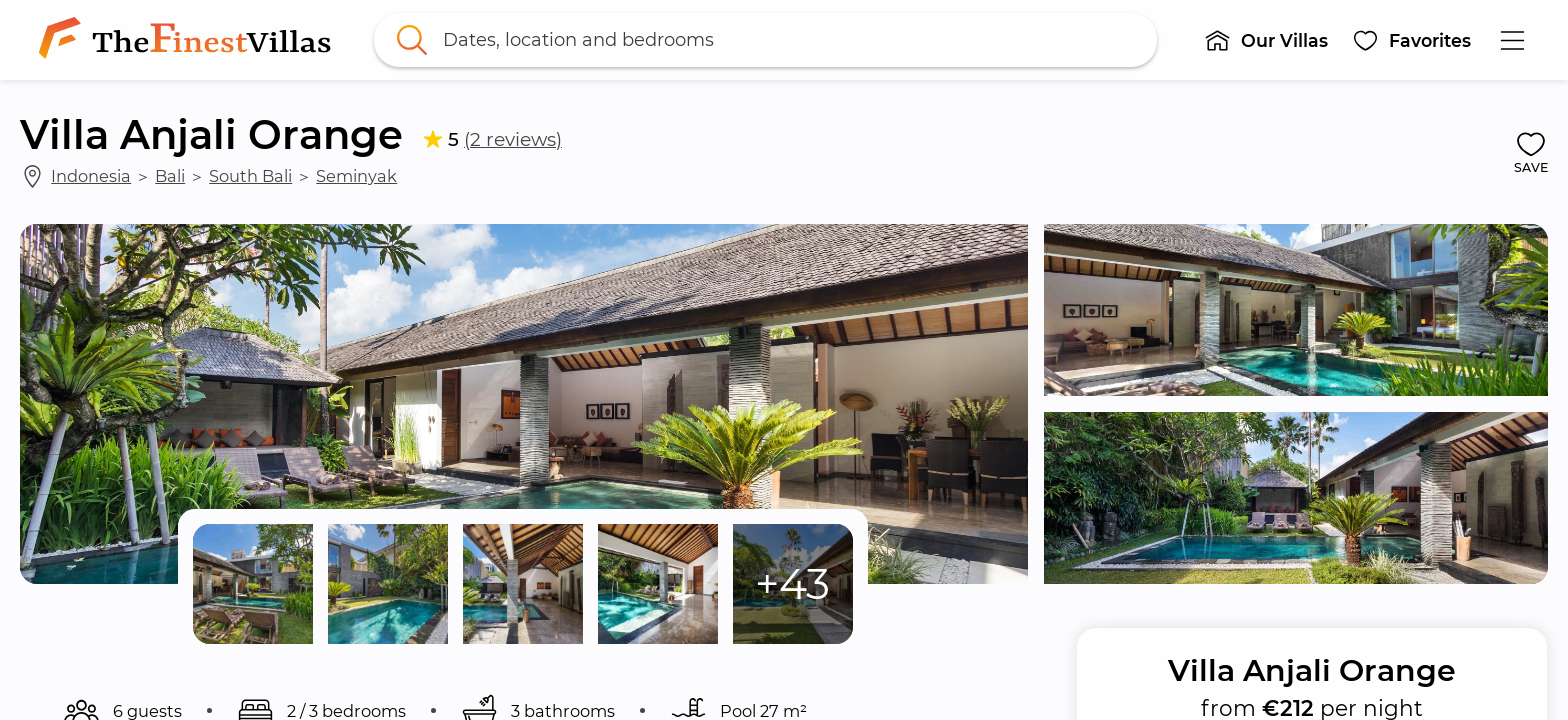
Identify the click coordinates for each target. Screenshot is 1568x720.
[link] (189, 40)
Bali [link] (170, 176)
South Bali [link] (250, 176)
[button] (1266, 40)
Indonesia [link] (91, 176)
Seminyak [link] (356, 176)
